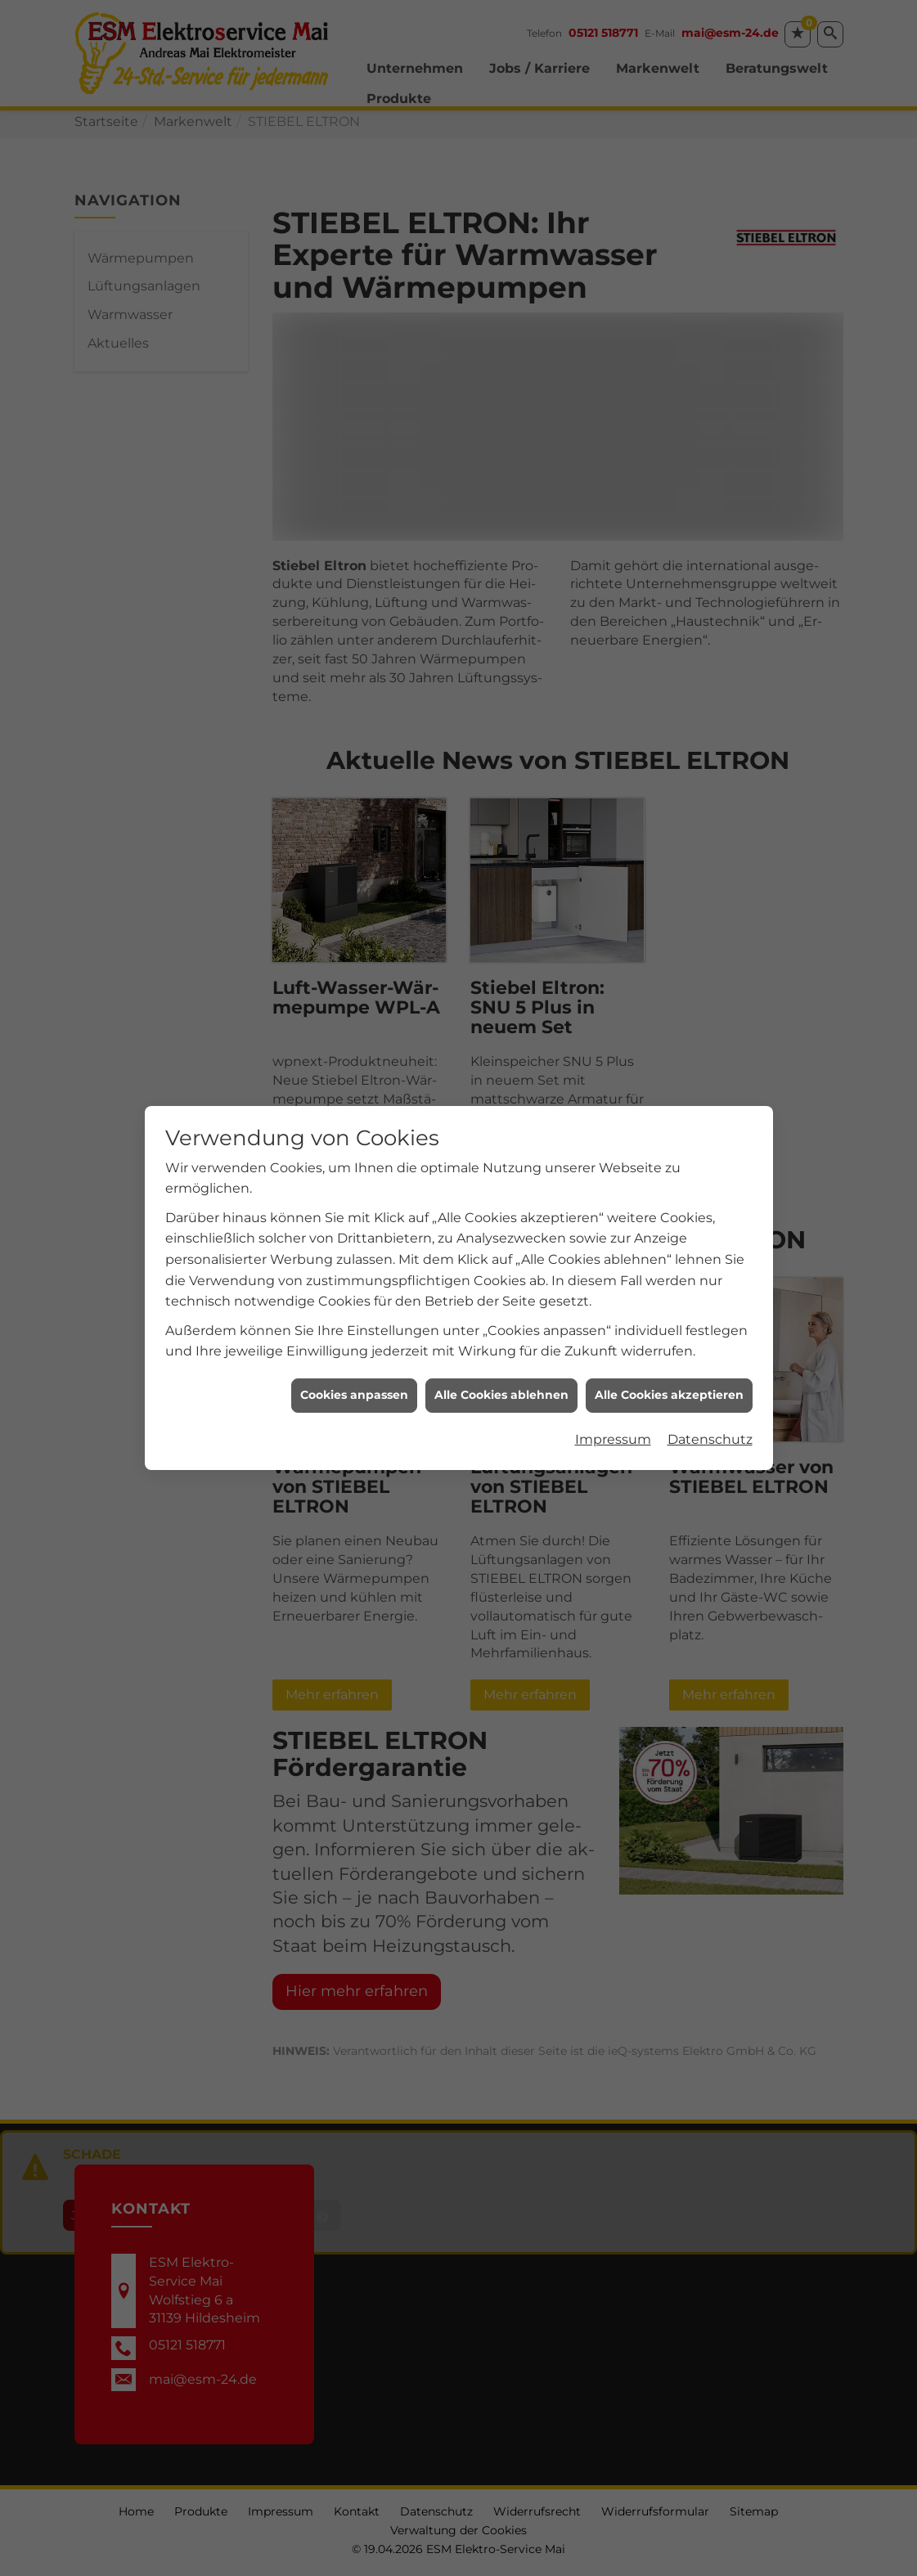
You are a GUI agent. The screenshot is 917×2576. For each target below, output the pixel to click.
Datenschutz (710, 1313)
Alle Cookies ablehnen (501, 1268)
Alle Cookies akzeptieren (669, 1268)
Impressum (613, 1313)
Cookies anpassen (354, 1268)
